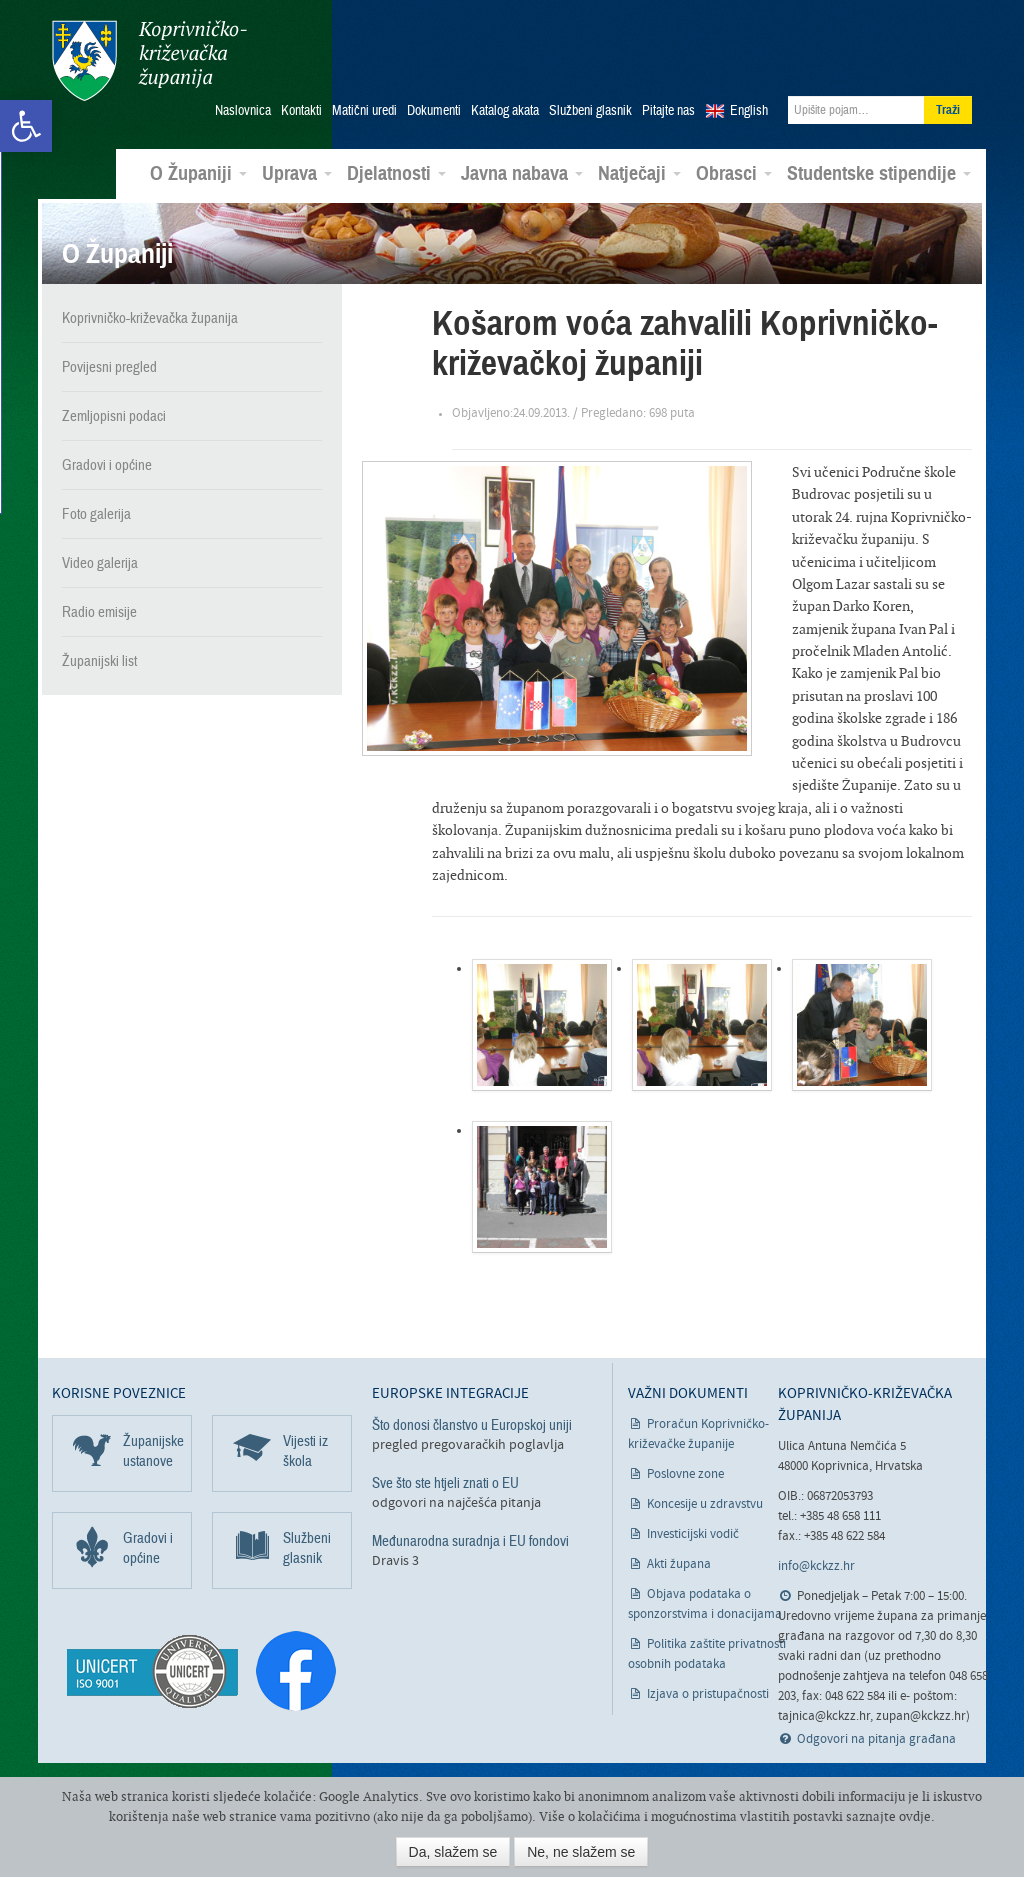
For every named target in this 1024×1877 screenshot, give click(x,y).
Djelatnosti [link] (396, 174)
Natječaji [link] (639, 174)
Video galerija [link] (100, 562)
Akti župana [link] (679, 1564)
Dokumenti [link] (434, 111)
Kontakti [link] (301, 111)
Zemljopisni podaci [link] (114, 415)
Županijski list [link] (99, 660)
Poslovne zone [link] (685, 1474)
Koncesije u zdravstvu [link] (705, 1504)
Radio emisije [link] (99, 611)
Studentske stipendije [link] (879, 174)
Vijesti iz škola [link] (305, 1451)
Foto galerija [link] (96, 513)
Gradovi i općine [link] (107, 464)
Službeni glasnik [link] (590, 111)
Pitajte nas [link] (668, 111)
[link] (26, 126)
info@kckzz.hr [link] (816, 1566)
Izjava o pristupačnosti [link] (708, 1694)
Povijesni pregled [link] (109, 366)
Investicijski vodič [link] (693, 1534)
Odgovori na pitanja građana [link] (876, 1739)
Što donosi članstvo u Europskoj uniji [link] (472, 1425)
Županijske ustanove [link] (153, 1451)
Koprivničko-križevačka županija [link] (149, 60)
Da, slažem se (453, 1852)
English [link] (749, 111)
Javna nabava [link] (522, 174)
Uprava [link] (297, 174)
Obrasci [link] (734, 174)
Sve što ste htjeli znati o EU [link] (445, 1483)
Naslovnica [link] (243, 111)
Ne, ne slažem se (581, 1852)
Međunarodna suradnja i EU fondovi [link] (470, 1541)
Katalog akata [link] (505, 111)
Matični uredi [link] (364, 111)
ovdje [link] (915, 1816)
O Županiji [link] (198, 174)
